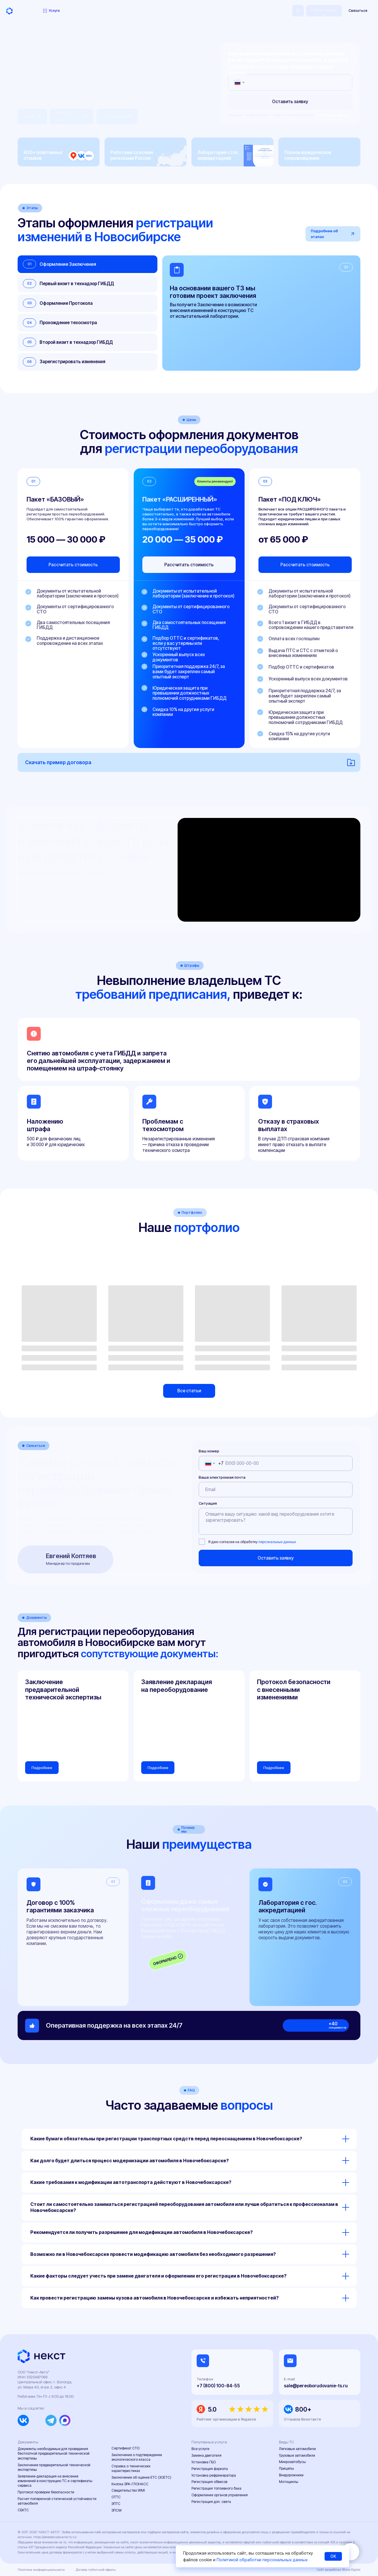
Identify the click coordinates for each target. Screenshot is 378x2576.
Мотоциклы (288, 2482)
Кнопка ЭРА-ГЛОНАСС (129, 2484)
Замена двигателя (206, 2455)
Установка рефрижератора (213, 2475)
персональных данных (332, 115)
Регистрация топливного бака (216, 2488)
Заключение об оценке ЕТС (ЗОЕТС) (141, 2477)
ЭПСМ (116, 2510)
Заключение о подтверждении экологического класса (136, 2457)
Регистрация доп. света (211, 2501)
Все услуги (200, 2449)
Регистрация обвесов (209, 2482)
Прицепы (286, 2468)
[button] (358, 10)
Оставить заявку (290, 101)
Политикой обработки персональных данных (262, 2559)
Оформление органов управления (219, 2495)
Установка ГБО (203, 2462)
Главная (24, 30)
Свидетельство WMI (128, 2490)
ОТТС (116, 2497)
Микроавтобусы (292, 2462)
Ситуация (208, 1503)
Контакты (164, 10)
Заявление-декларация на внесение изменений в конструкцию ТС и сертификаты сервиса (55, 2481)
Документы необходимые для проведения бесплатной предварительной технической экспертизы (54, 2453)
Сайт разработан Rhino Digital (338, 2570)
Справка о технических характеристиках (130, 2468)
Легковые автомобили (297, 2449)
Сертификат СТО (125, 2448)
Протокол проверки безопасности (46, 2492)
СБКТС (23, 2510)
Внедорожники (291, 2475)
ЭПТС (115, 2503)
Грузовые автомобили (297, 2455)
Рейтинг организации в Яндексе (226, 2419)
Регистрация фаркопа (209, 2468)
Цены (73, 10)
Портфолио (92, 10)
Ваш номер (209, 1451)
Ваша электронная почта (222, 1477)
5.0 (212, 2409)
